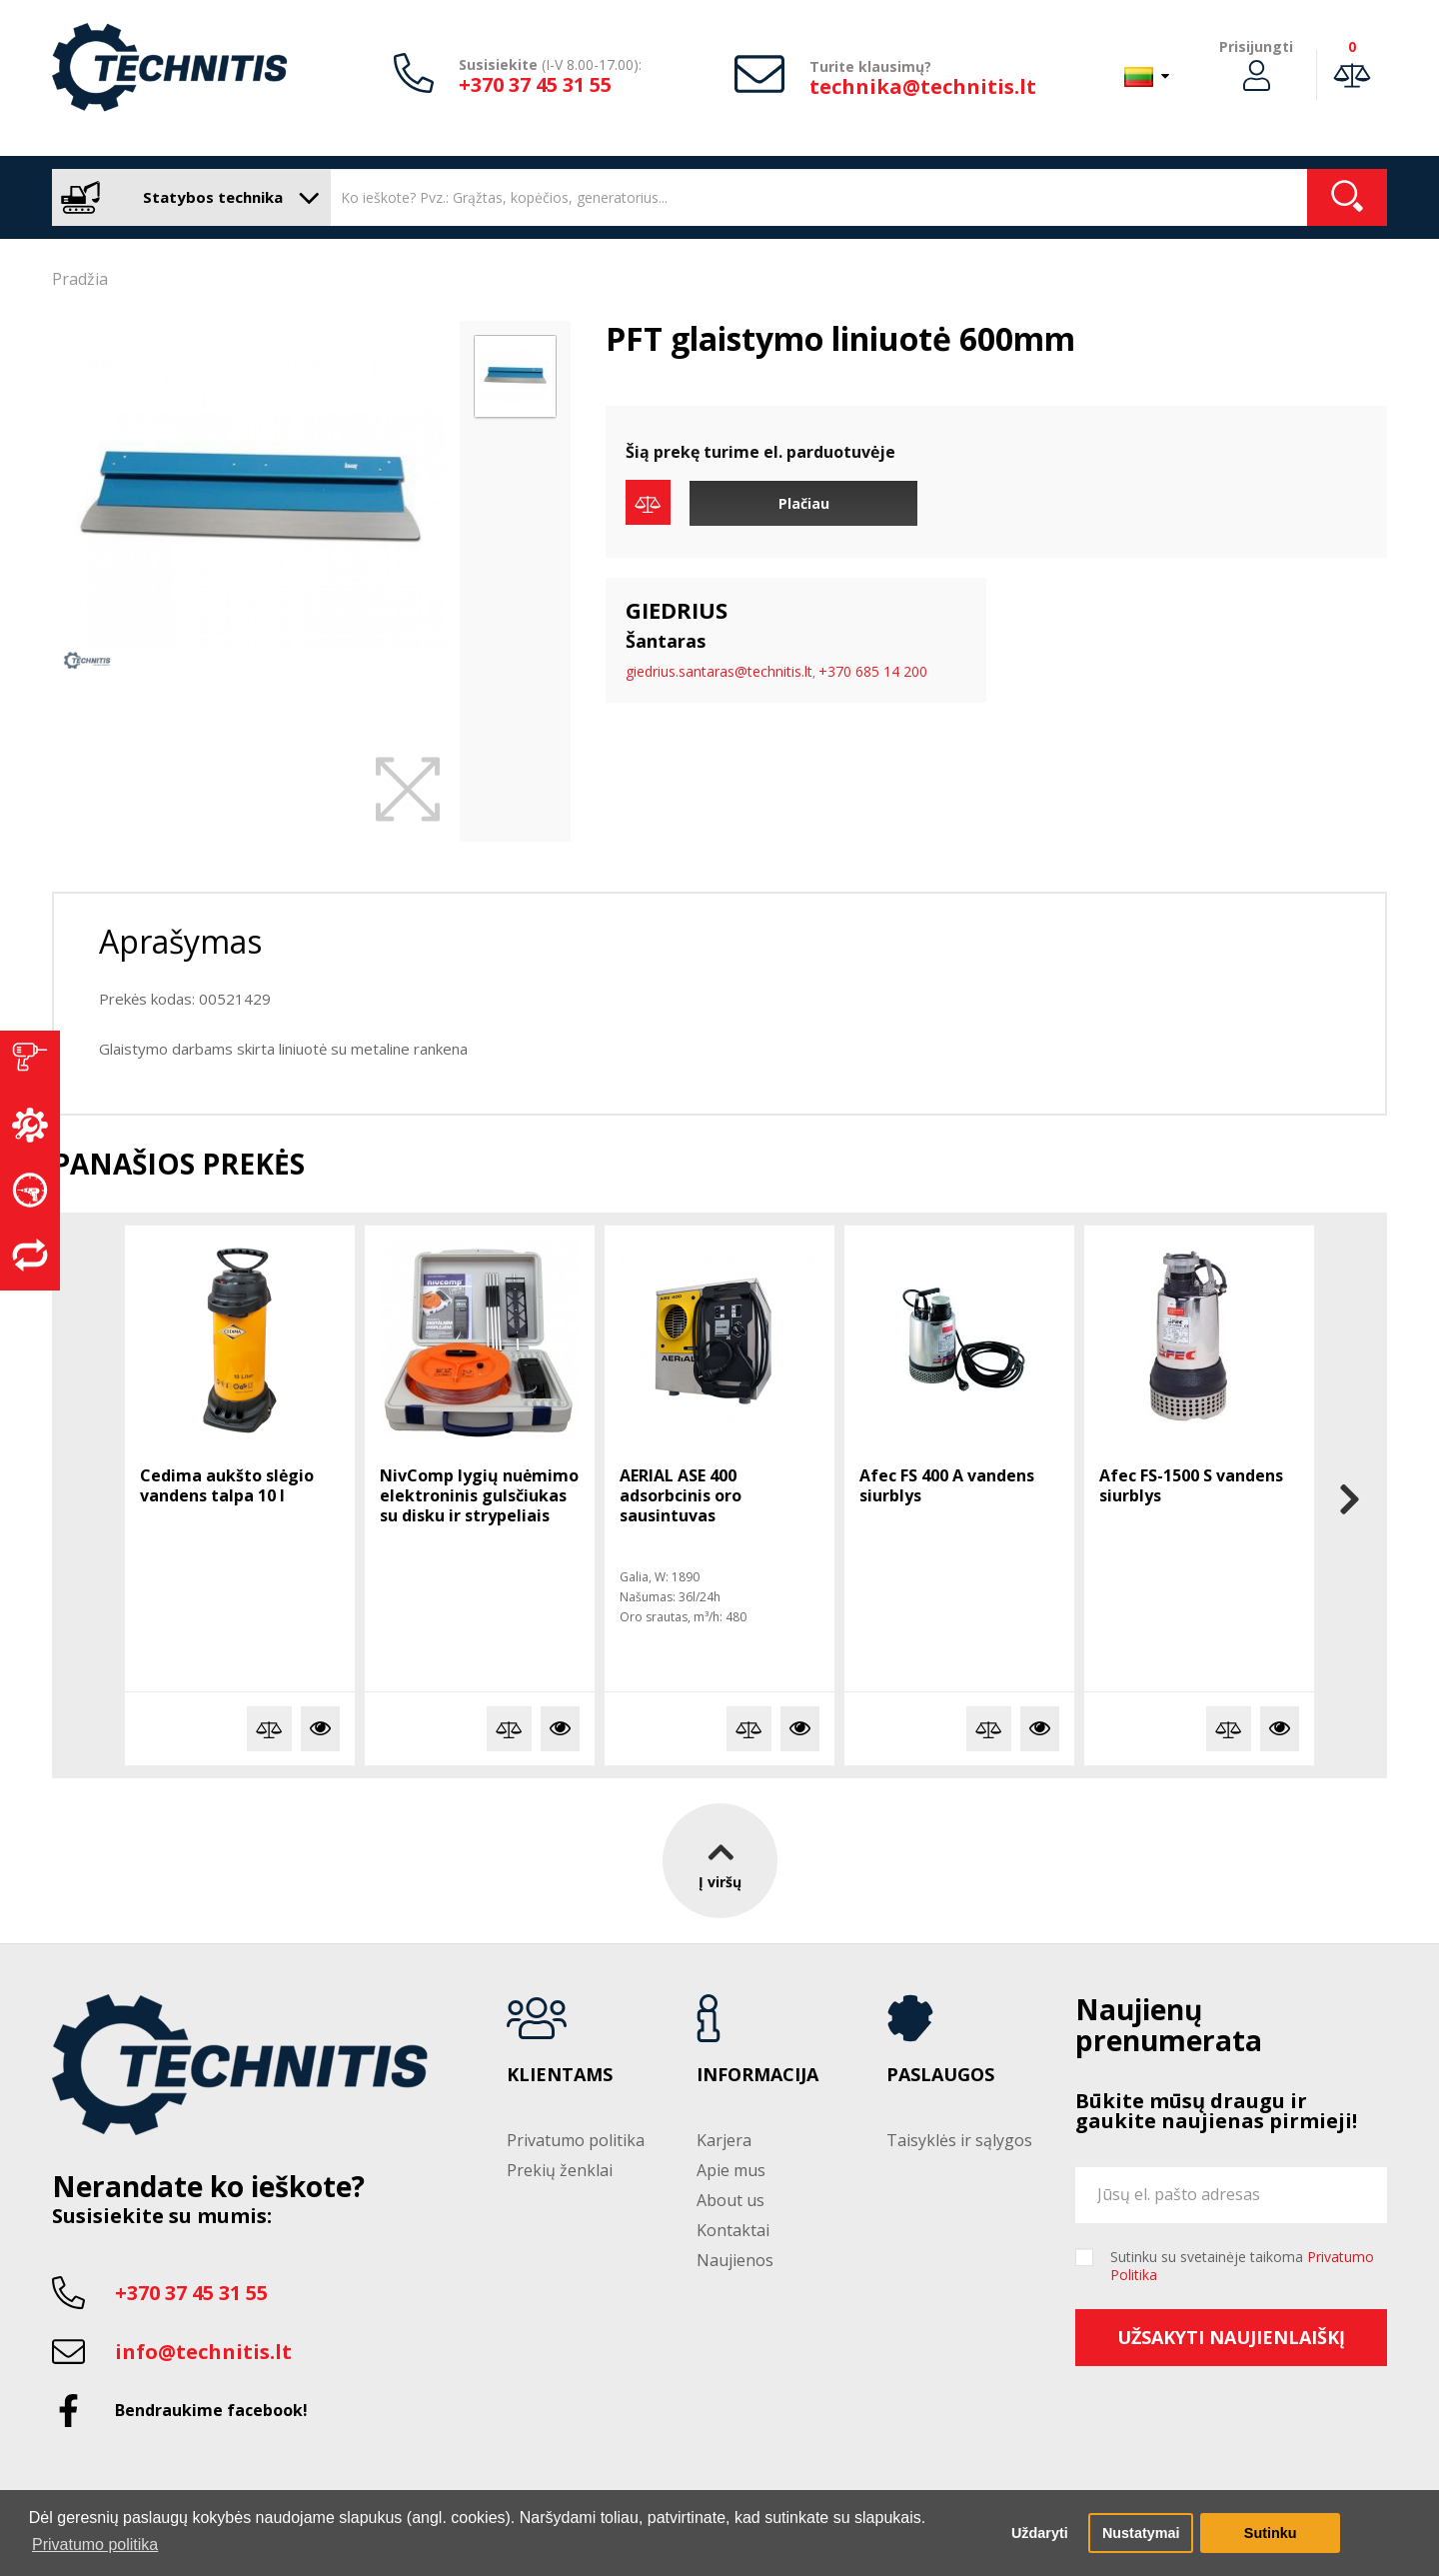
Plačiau (803, 503)
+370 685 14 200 (872, 671)
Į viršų (720, 1860)
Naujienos (735, 2260)
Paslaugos (940, 2075)
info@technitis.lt (203, 2351)
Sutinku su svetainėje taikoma (1242, 2266)
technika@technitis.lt (922, 86)
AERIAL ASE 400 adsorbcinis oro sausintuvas (680, 1495)
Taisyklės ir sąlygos (959, 2140)
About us (730, 2200)
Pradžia (80, 279)
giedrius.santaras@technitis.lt (719, 671)
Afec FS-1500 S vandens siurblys (1191, 1485)
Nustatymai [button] (1141, 2533)
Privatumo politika (576, 2140)
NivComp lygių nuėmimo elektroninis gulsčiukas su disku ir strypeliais (479, 1495)
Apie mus (731, 2170)
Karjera (724, 2140)
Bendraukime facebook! (211, 2410)
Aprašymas (180, 941)
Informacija (757, 2075)
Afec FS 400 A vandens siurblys (946, 1485)
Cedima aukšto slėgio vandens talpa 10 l (227, 1485)
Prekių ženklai (560, 2170)
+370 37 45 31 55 (535, 84)
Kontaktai (733, 2230)
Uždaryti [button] (1039, 2533)
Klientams (560, 2075)
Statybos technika (186, 197)
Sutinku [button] (1270, 2533)
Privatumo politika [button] (95, 2544)
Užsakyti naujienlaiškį (1231, 2337)
